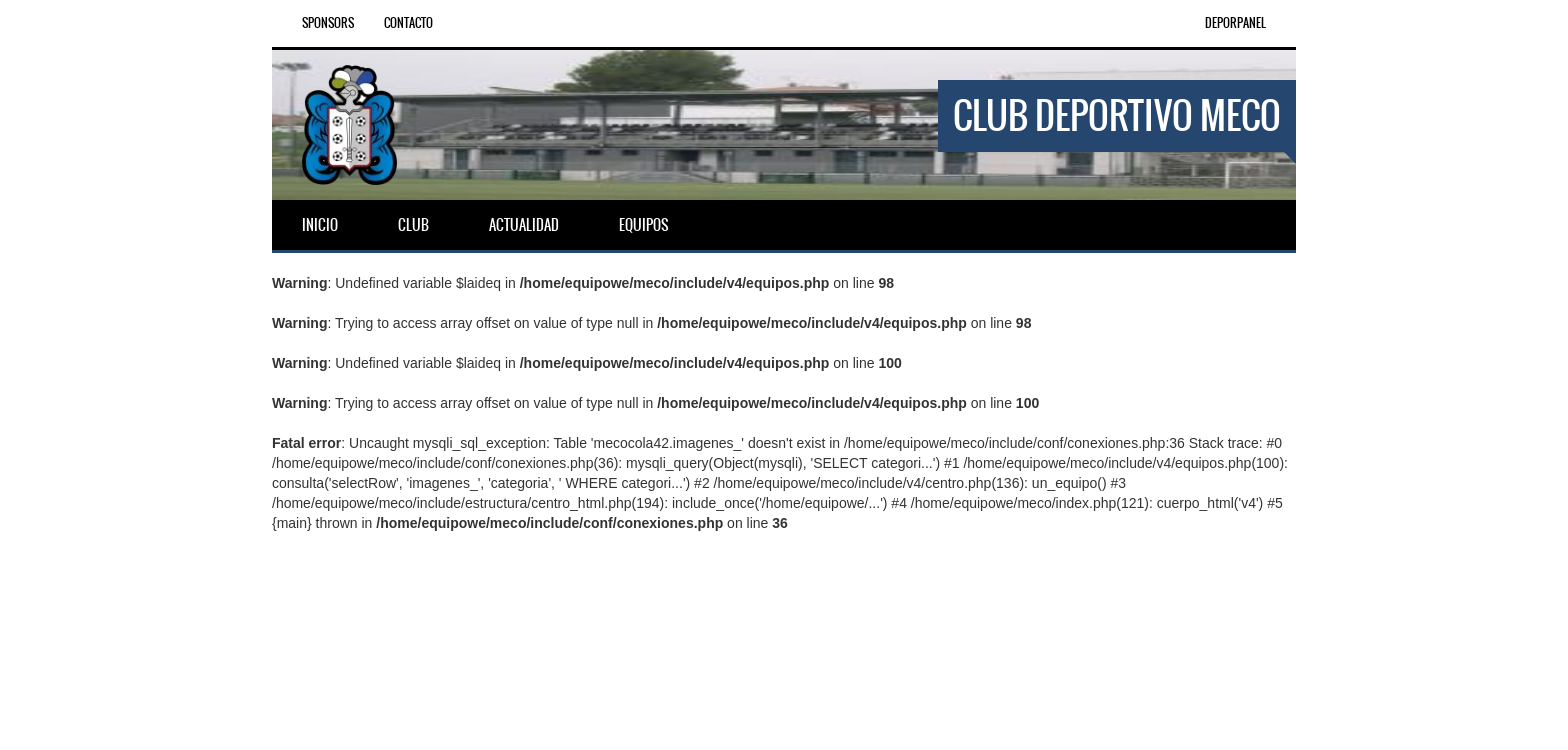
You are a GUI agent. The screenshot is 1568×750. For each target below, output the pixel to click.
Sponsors (328, 23)
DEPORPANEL (1235, 23)
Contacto (408, 23)
